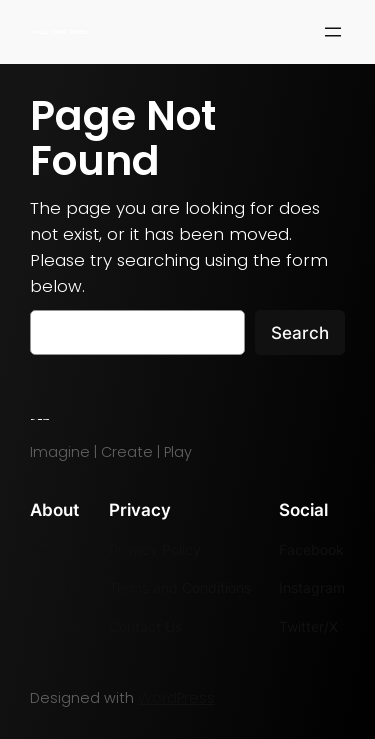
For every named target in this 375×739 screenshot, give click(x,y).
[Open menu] (333, 32)
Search (300, 333)
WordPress (176, 698)
